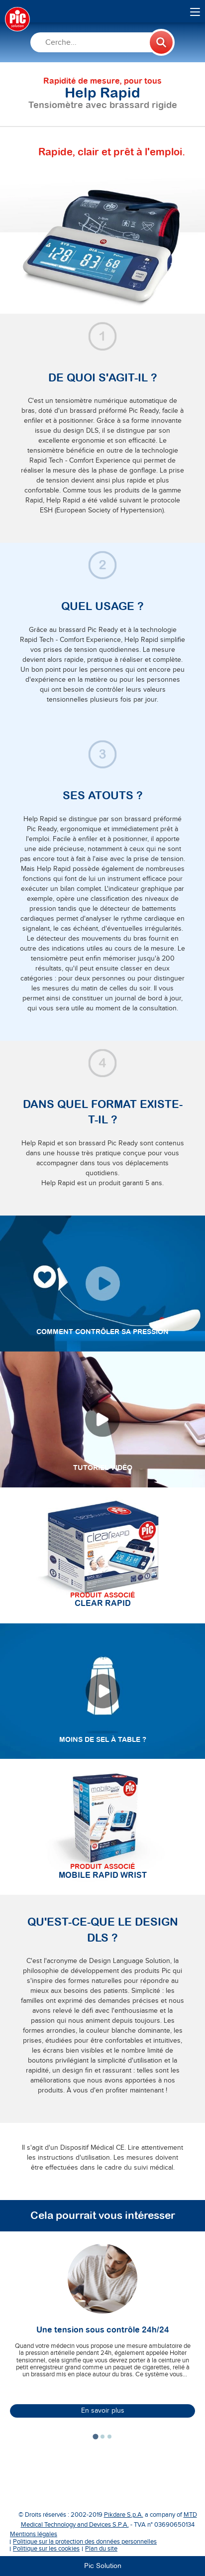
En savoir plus (102, 2411)
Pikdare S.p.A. (123, 2515)
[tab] (95, 2437)
